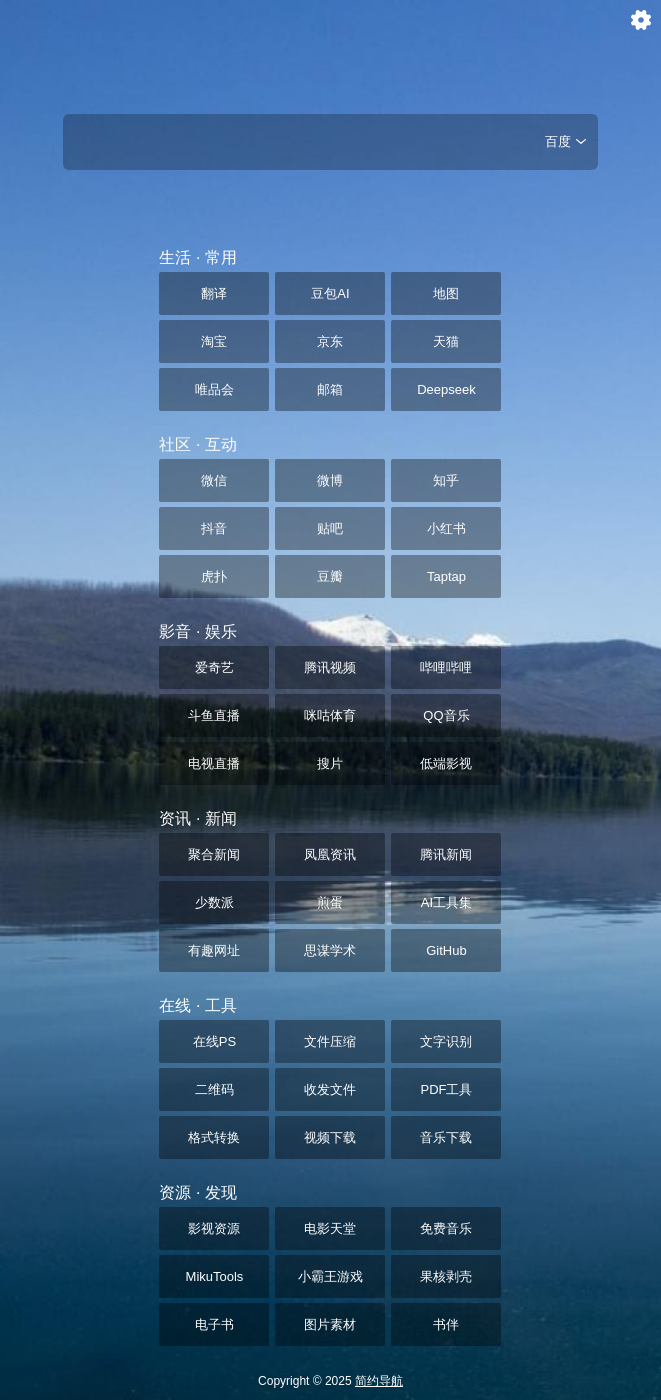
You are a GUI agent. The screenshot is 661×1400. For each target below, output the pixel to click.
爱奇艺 (214, 667)
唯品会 (214, 389)
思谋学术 (330, 950)
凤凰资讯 (330, 854)
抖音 (214, 528)
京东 (330, 341)
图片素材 (330, 1324)
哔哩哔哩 (446, 667)
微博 (330, 480)
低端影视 (446, 763)
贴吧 (330, 528)
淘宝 (214, 341)
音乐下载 (446, 1137)
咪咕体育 (330, 715)
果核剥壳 (446, 1276)
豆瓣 (330, 576)
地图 (446, 293)
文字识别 (446, 1041)
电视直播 (214, 763)
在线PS (214, 1041)
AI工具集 (446, 902)
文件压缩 (330, 1041)
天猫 (446, 341)
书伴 (446, 1324)
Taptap (446, 576)
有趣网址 (214, 950)
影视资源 (214, 1228)
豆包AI (330, 293)
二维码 (214, 1089)
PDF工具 (446, 1089)
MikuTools (215, 1276)
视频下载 (330, 1137)
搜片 (330, 763)
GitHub (446, 950)
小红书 (446, 528)
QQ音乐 (446, 715)
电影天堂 (330, 1228)
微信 (214, 480)
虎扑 (214, 576)
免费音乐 (446, 1228)
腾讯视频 (330, 667)
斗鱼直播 (214, 715)
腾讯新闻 (446, 854)
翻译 (214, 293)
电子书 (214, 1324)
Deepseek (446, 389)
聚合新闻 (214, 854)
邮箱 (330, 389)
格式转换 (214, 1137)
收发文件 (330, 1089)
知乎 (446, 480)
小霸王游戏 (330, 1276)
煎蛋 (330, 902)
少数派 (214, 902)
